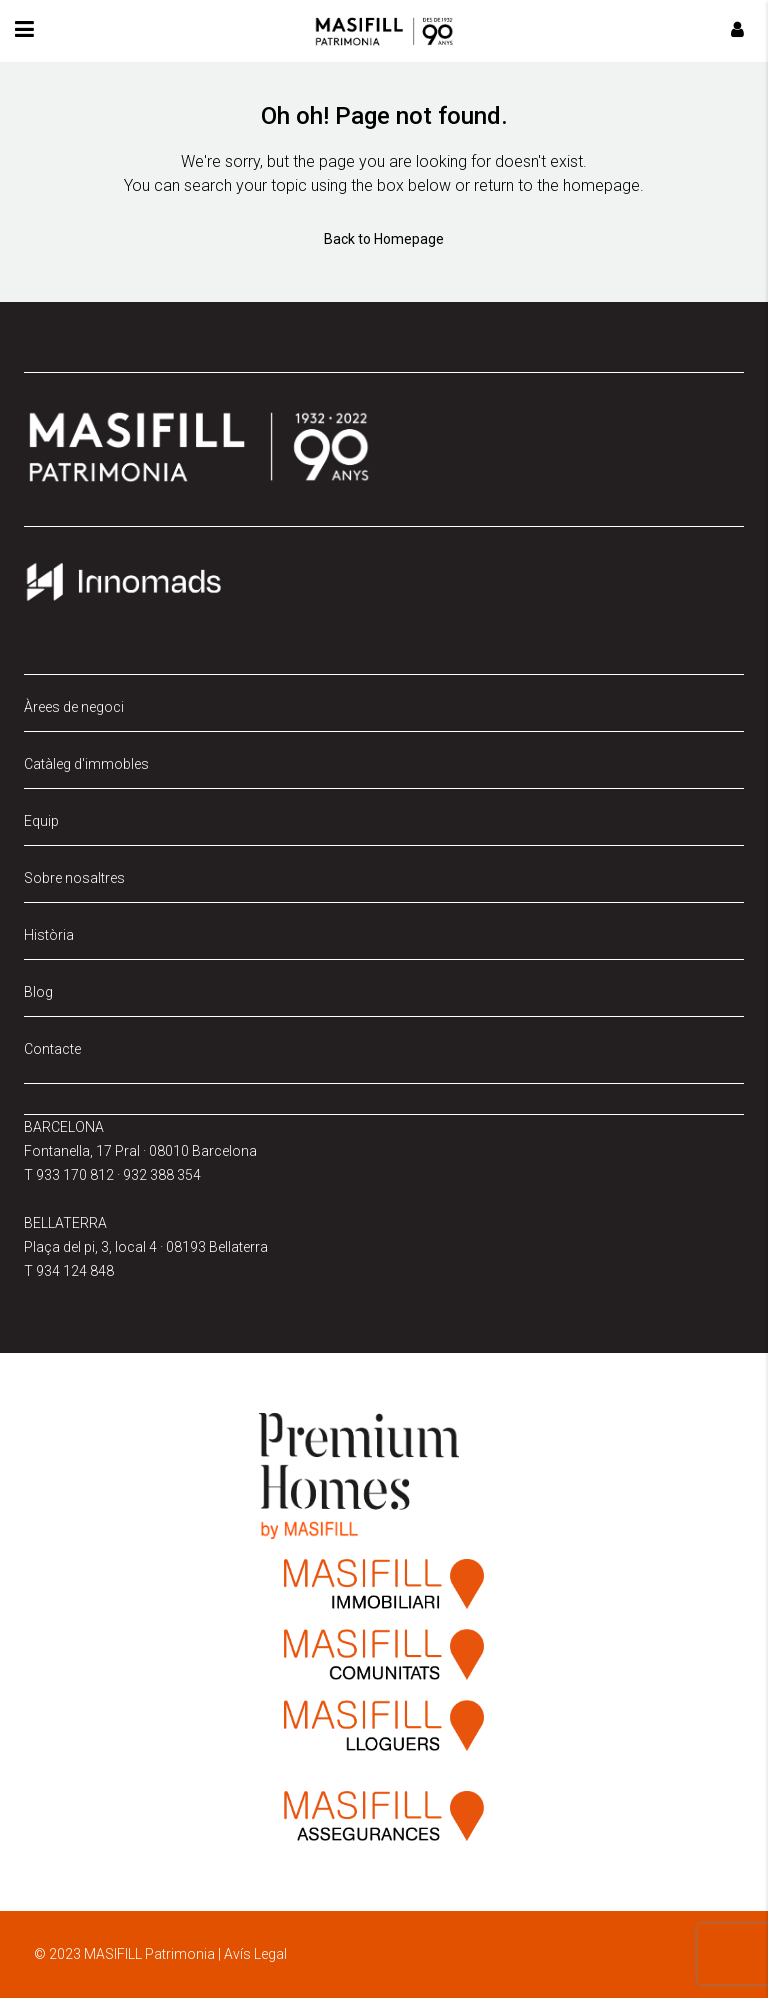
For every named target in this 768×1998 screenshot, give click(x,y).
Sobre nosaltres (74, 878)
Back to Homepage (384, 239)
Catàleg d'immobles (86, 764)
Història (49, 935)
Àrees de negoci (74, 707)
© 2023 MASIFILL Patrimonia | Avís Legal (160, 1954)
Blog (38, 992)
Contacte (52, 1049)
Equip (41, 821)
